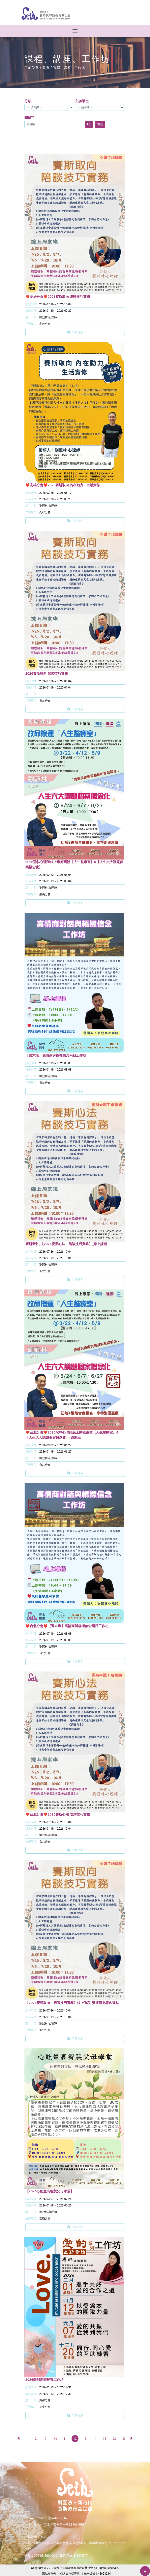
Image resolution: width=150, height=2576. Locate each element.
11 (65, 2438)
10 (55, 2438)
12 (74, 2438)
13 (84, 2438)
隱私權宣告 (49, 2573)
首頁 (45, 68)
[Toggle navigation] (75, 31)
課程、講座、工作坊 (69, 68)
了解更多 (75, 332)
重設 (100, 124)
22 (114, 2438)
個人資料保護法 (70, 2573)
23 (124, 2438)
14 (94, 2438)
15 (104, 2438)
